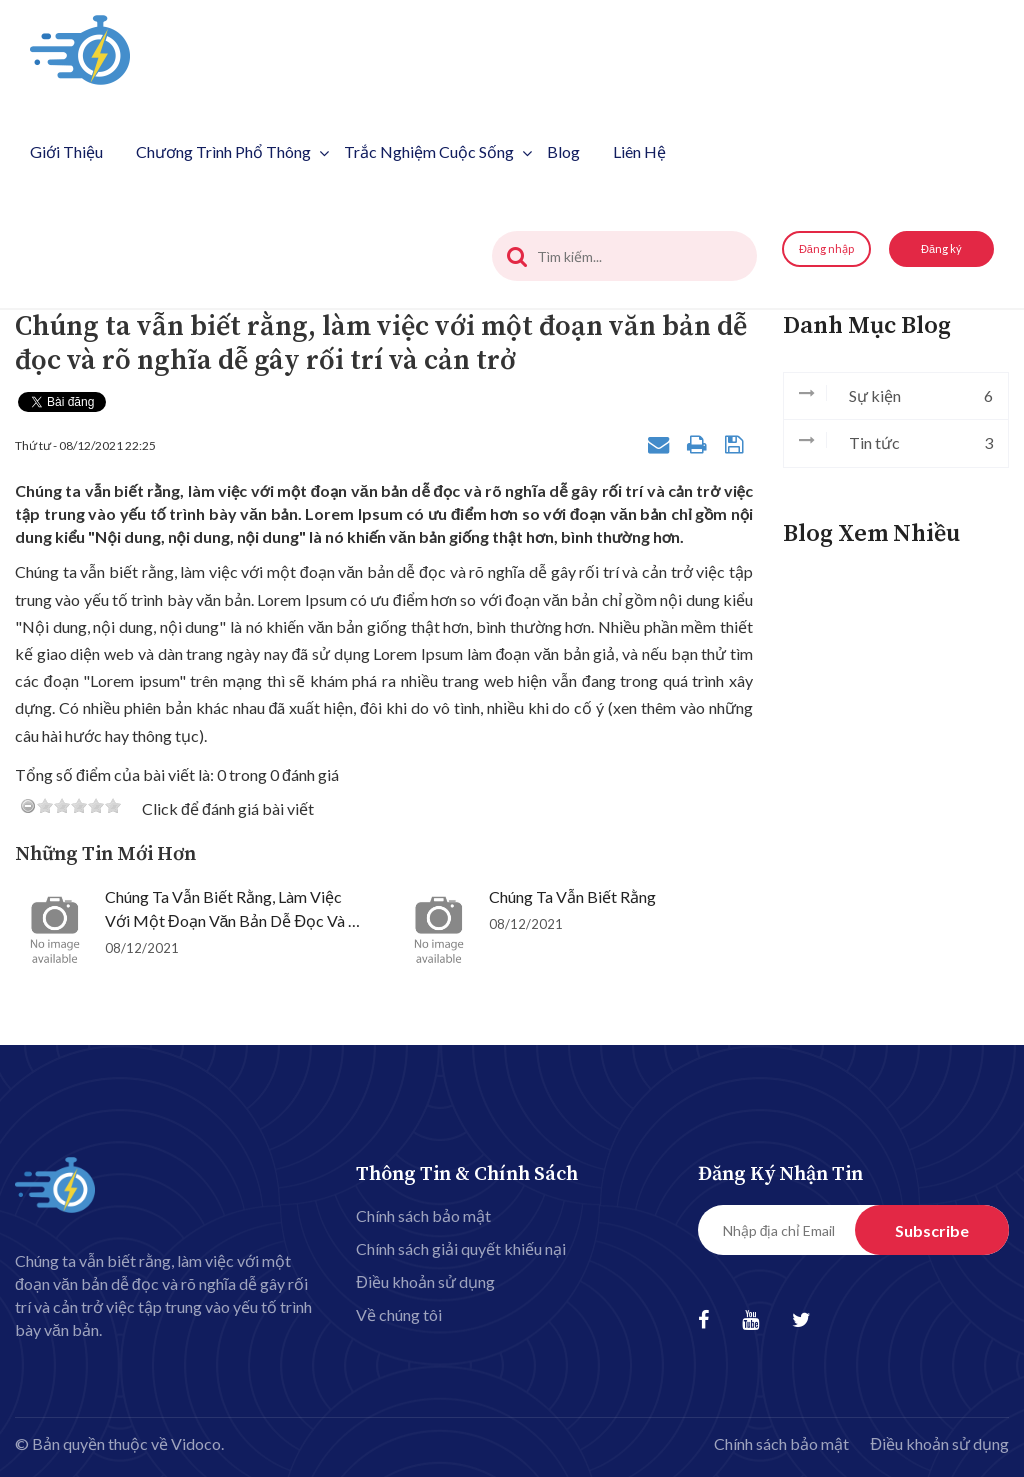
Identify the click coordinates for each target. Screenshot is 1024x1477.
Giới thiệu (66, 151)
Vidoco (196, 1443)
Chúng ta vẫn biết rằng (572, 896)
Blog (563, 151)
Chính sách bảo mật (423, 1215)
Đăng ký (941, 248)
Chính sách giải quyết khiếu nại (461, 1248)
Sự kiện (896, 396)
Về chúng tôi (399, 1314)
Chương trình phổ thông (232, 151)
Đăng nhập (826, 248)
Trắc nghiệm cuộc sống (438, 151)
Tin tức (896, 443)
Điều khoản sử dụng (425, 1281)
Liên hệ (639, 151)
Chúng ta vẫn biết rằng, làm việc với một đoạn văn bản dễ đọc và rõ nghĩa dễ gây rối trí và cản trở (236, 920)
